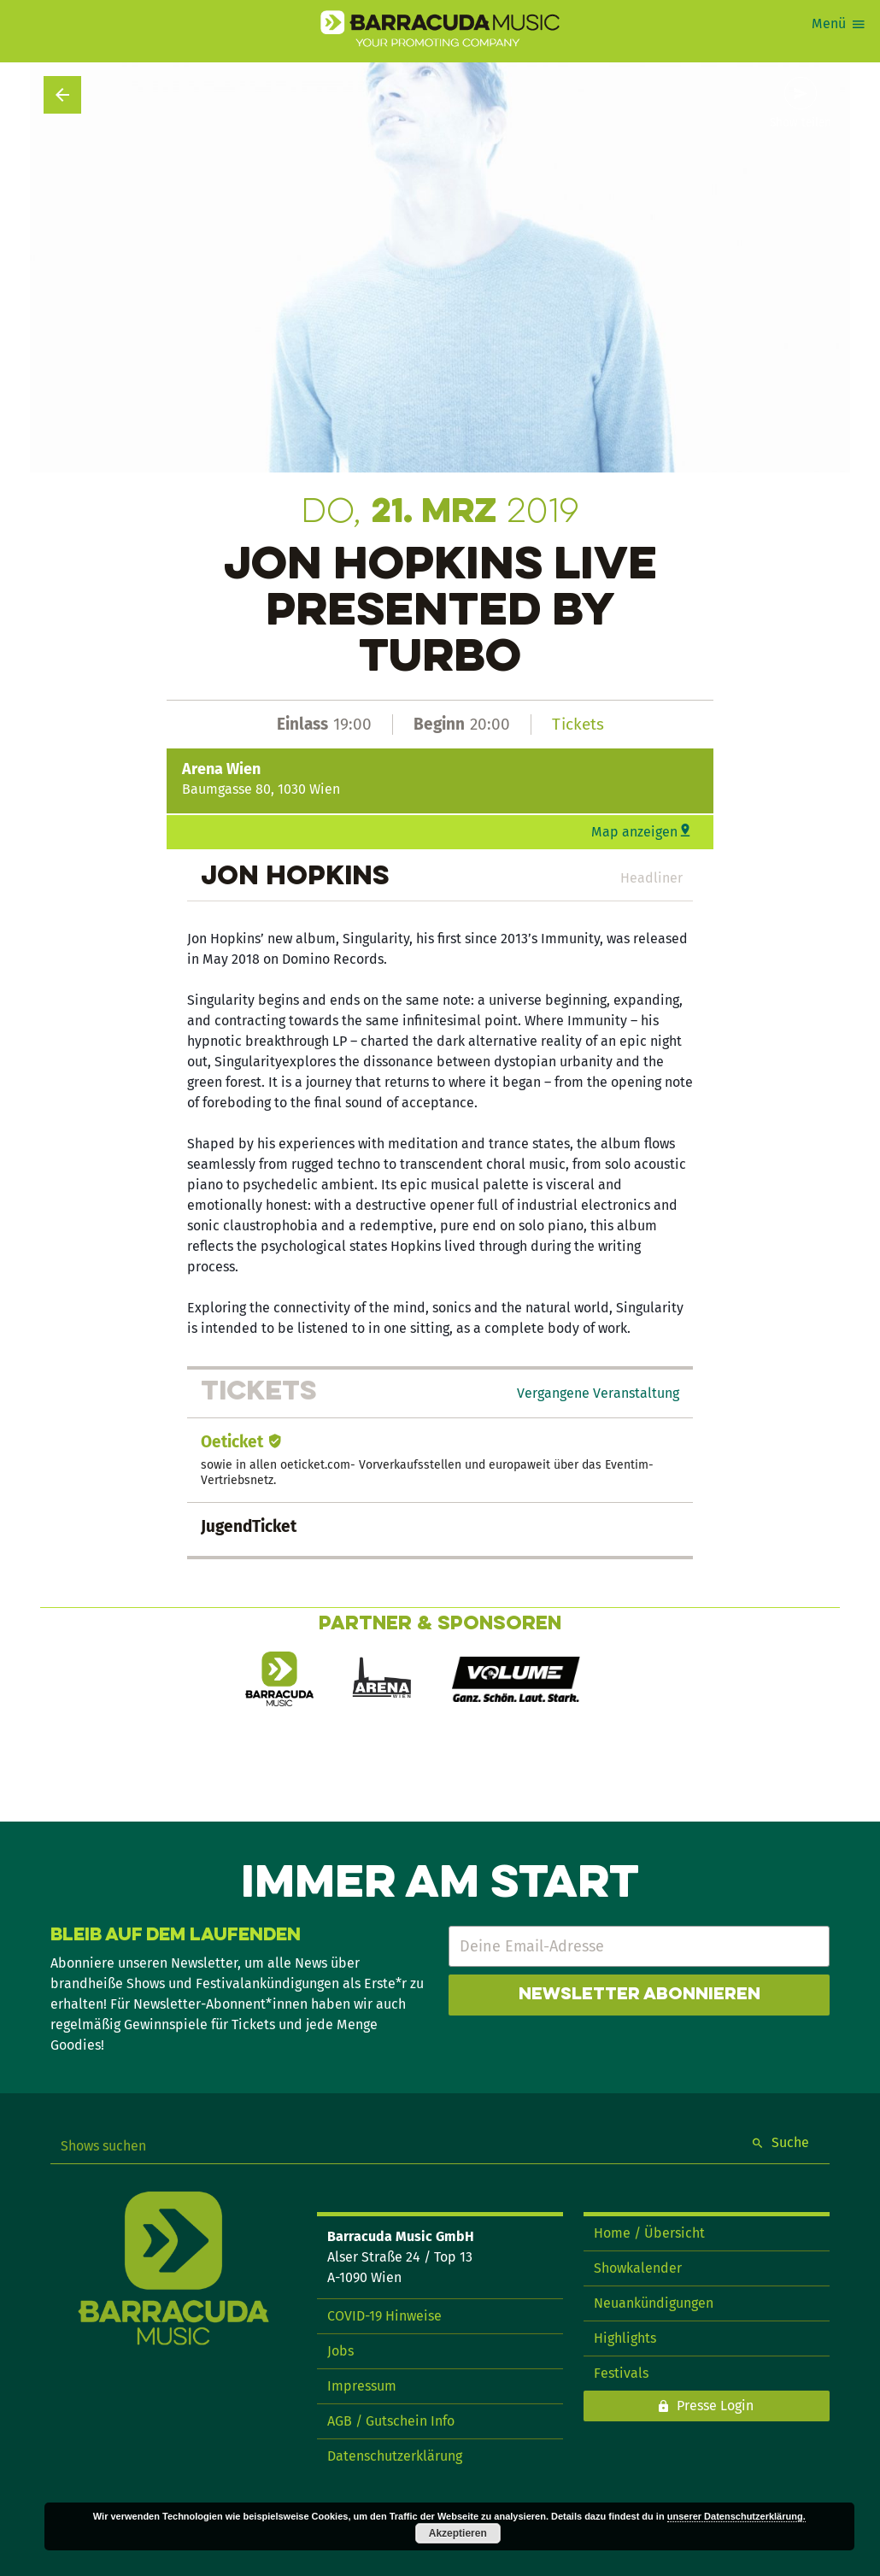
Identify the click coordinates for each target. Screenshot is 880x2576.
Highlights (625, 2338)
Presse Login (715, 2405)
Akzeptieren (458, 2533)
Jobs (340, 2351)
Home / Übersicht (649, 2233)
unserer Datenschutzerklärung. (736, 2516)
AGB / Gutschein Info (391, 2421)
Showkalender (638, 2268)
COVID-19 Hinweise (384, 2316)
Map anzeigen (634, 832)
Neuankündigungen (653, 2303)
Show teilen (800, 123)
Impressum (361, 2386)
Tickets (578, 724)
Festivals (621, 2373)
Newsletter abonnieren (639, 1995)
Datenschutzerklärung (394, 2456)
